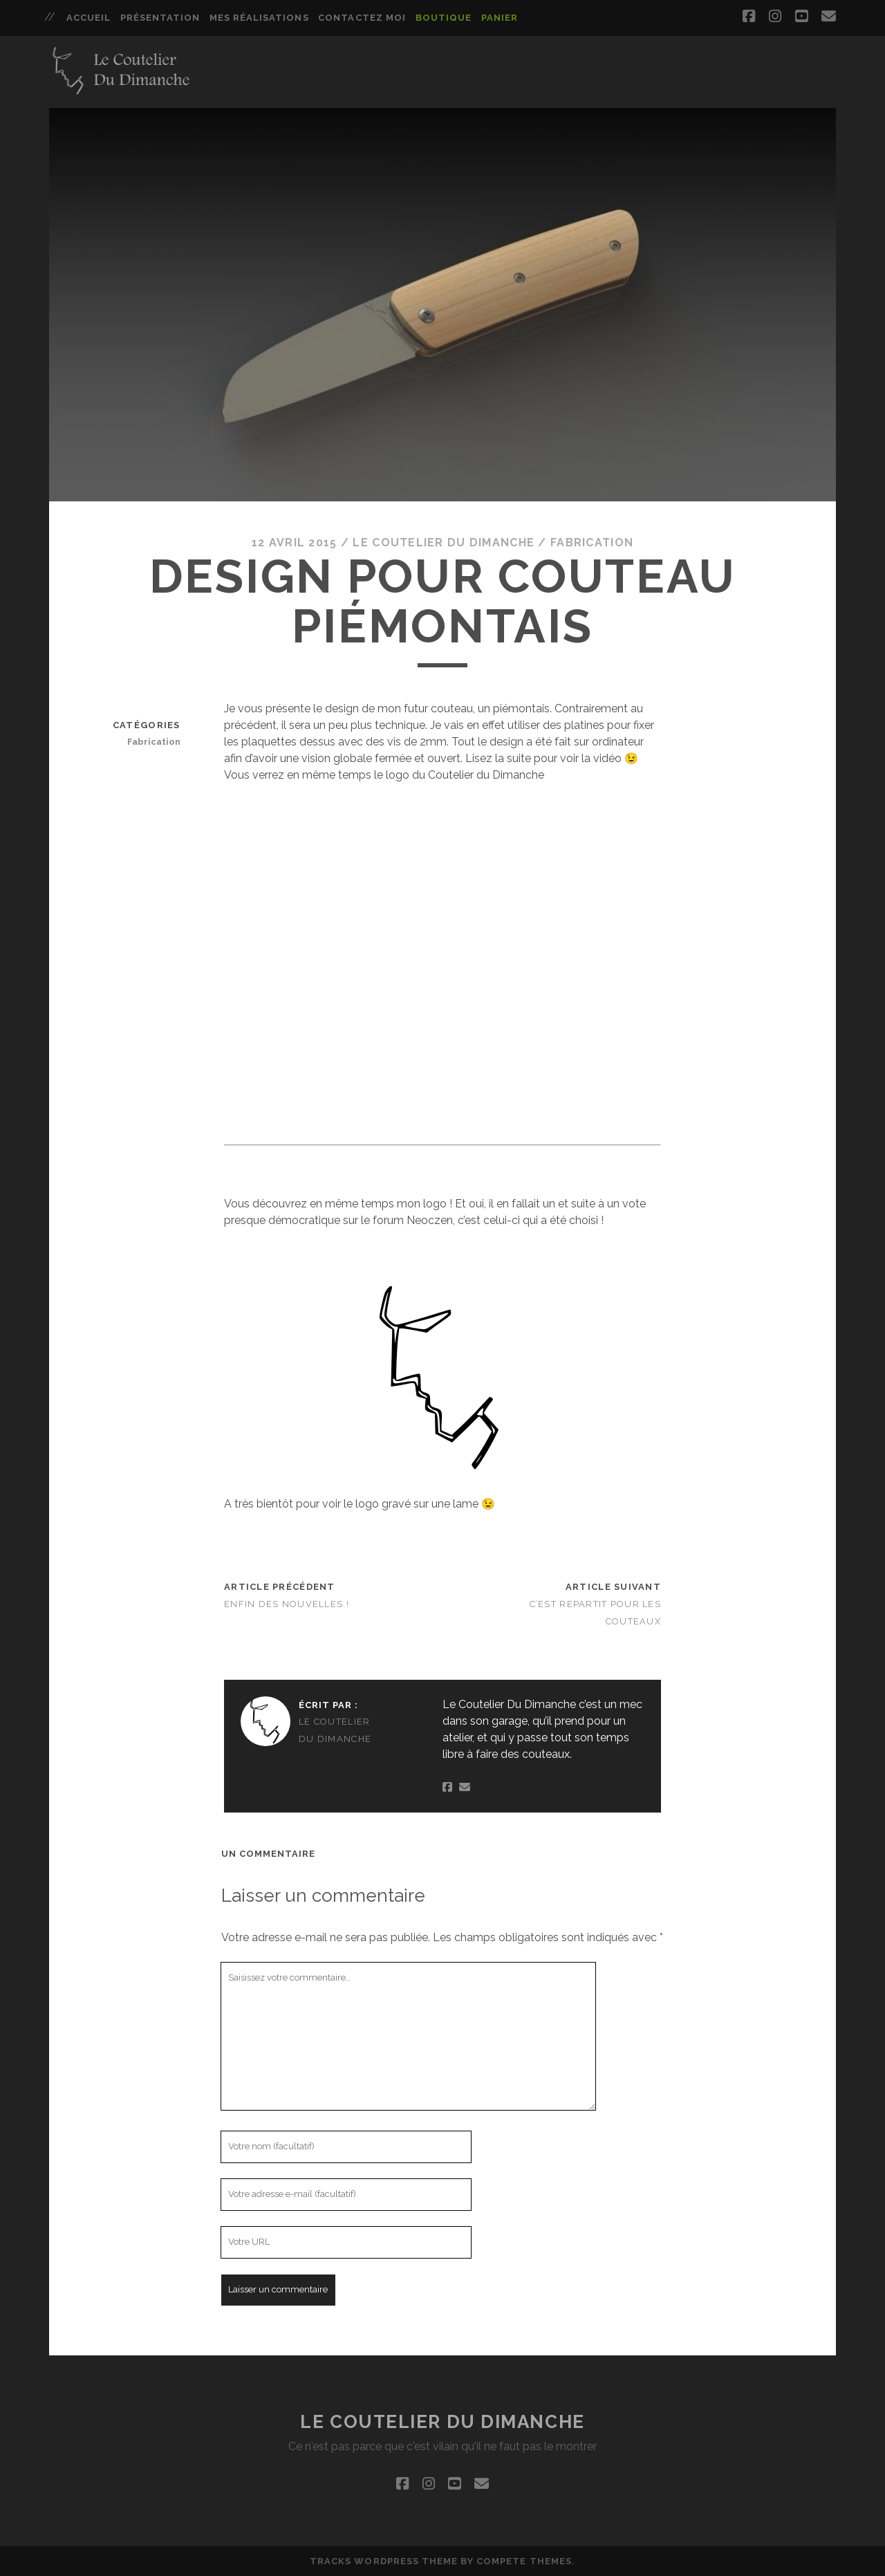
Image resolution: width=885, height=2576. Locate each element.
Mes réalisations (259, 17)
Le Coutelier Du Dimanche (443, 542)
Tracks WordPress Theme (384, 2561)
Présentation (160, 17)
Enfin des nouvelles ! (286, 1604)
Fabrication (591, 542)
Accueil (88, 17)
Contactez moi (362, 17)
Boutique (444, 17)
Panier (499, 17)
